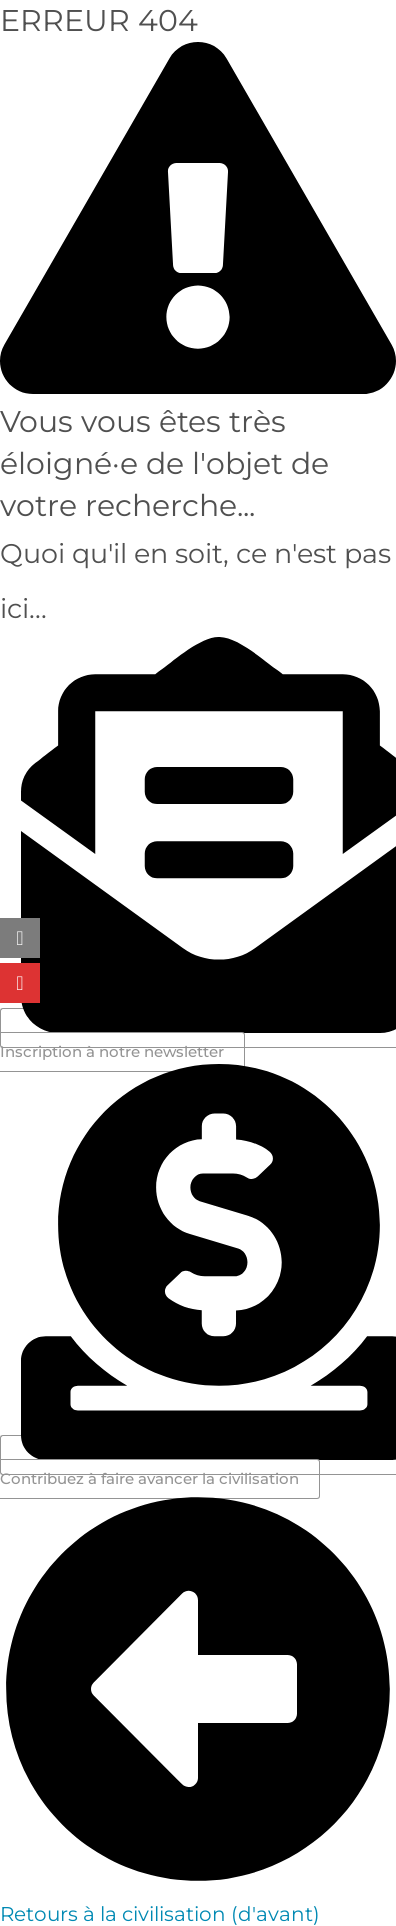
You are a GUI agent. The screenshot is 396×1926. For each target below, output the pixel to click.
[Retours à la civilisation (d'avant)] (198, 1882)
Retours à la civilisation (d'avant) (160, 1914)
